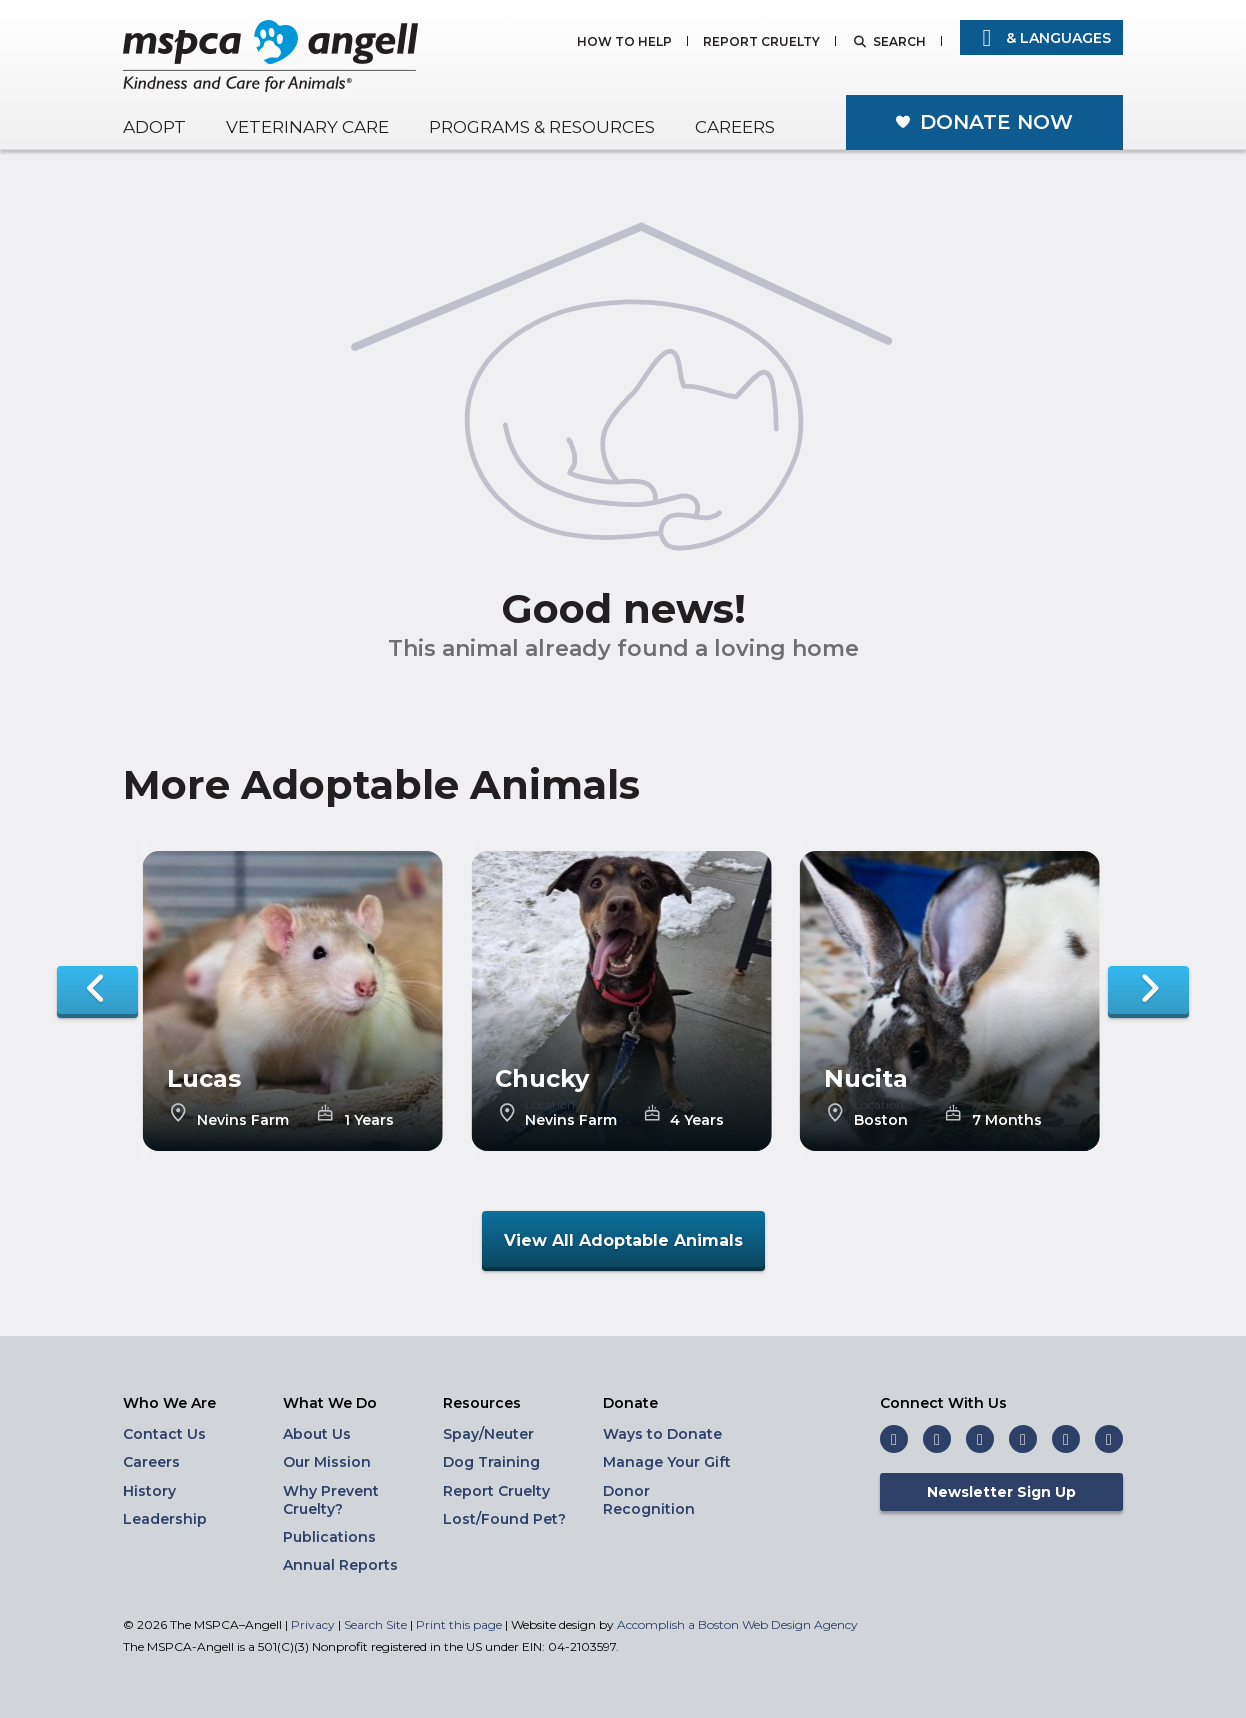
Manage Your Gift (667, 1462)
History (149, 1491)
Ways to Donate (662, 1434)
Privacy (313, 1624)
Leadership (165, 1519)
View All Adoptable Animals (623, 1240)
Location (222, 1105)
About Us (317, 1434)
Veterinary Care (307, 127)
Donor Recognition (649, 1500)
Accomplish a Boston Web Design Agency (737, 1624)
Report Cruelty (761, 42)
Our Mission (327, 1462)
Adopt (154, 127)
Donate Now (996, 122)
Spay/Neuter (488, 1434)
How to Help (624, 42)
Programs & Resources (542, 127)
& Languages (1041, 38)
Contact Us (164, 1434)
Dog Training (491, 1462)
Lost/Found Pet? (504, 1519)
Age (355, 1105)
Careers (735, 127)
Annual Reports (340, 1565)
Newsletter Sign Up (1001, 1492)
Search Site (377, 1624)
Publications (329, 1537)
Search (899, 42)
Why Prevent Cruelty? (331, 1500)
